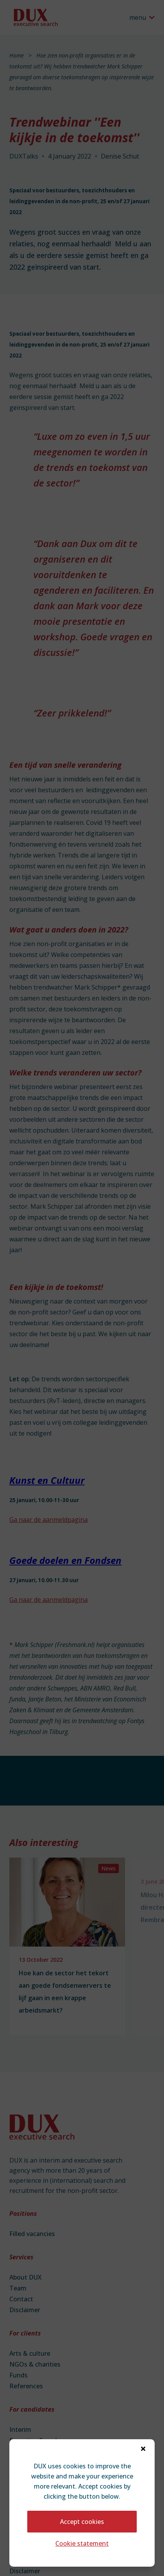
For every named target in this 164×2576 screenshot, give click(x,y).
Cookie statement (82, 2543)
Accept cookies (82, 2521)
